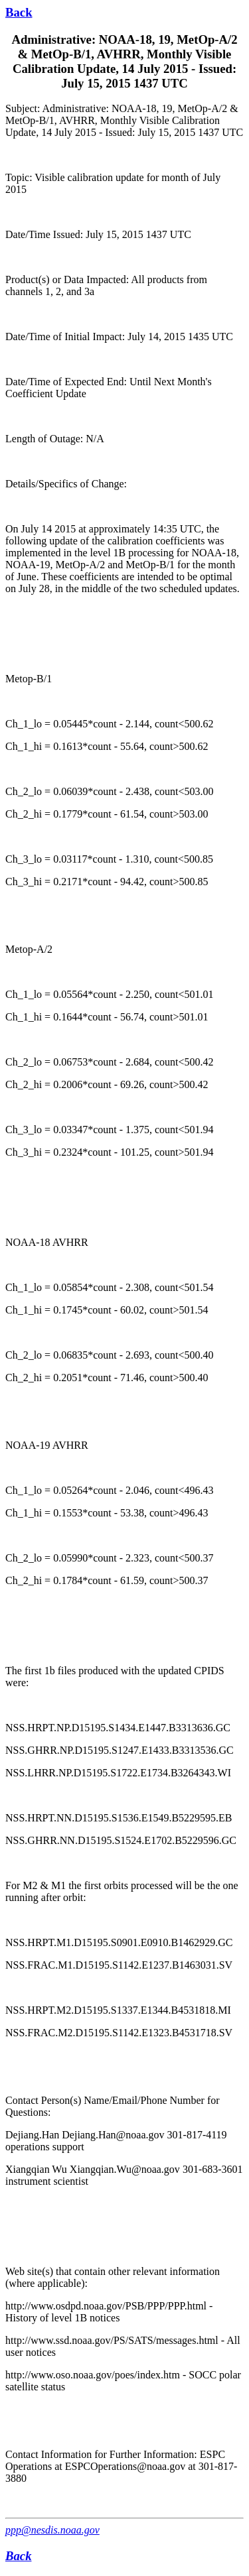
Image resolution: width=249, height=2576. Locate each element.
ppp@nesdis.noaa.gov (52, 2530)
